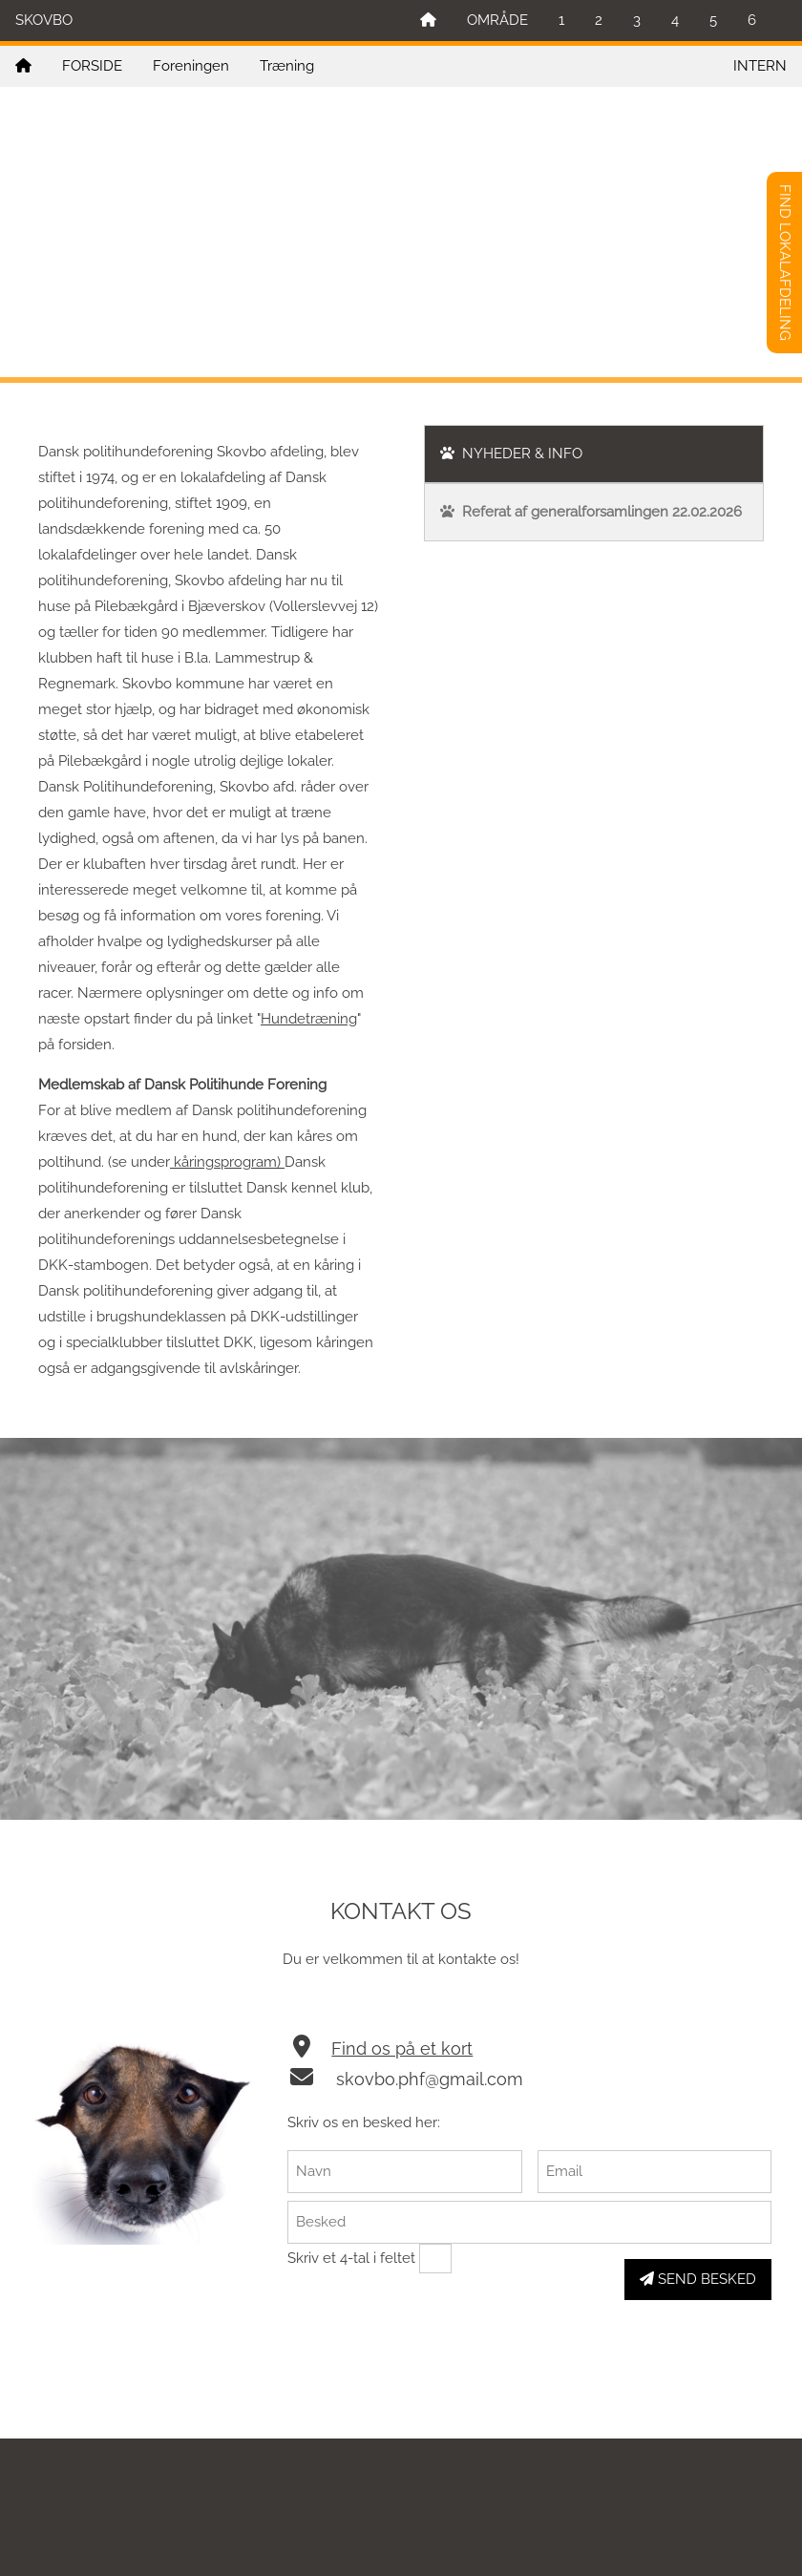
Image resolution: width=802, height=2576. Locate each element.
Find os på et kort (402, 2048)
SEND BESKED (698, 2279)
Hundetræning (309, 1018)
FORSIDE (92, 65)
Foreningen (191, 65)
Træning (287, 65)
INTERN (760, 65)
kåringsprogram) (227, 1162)
